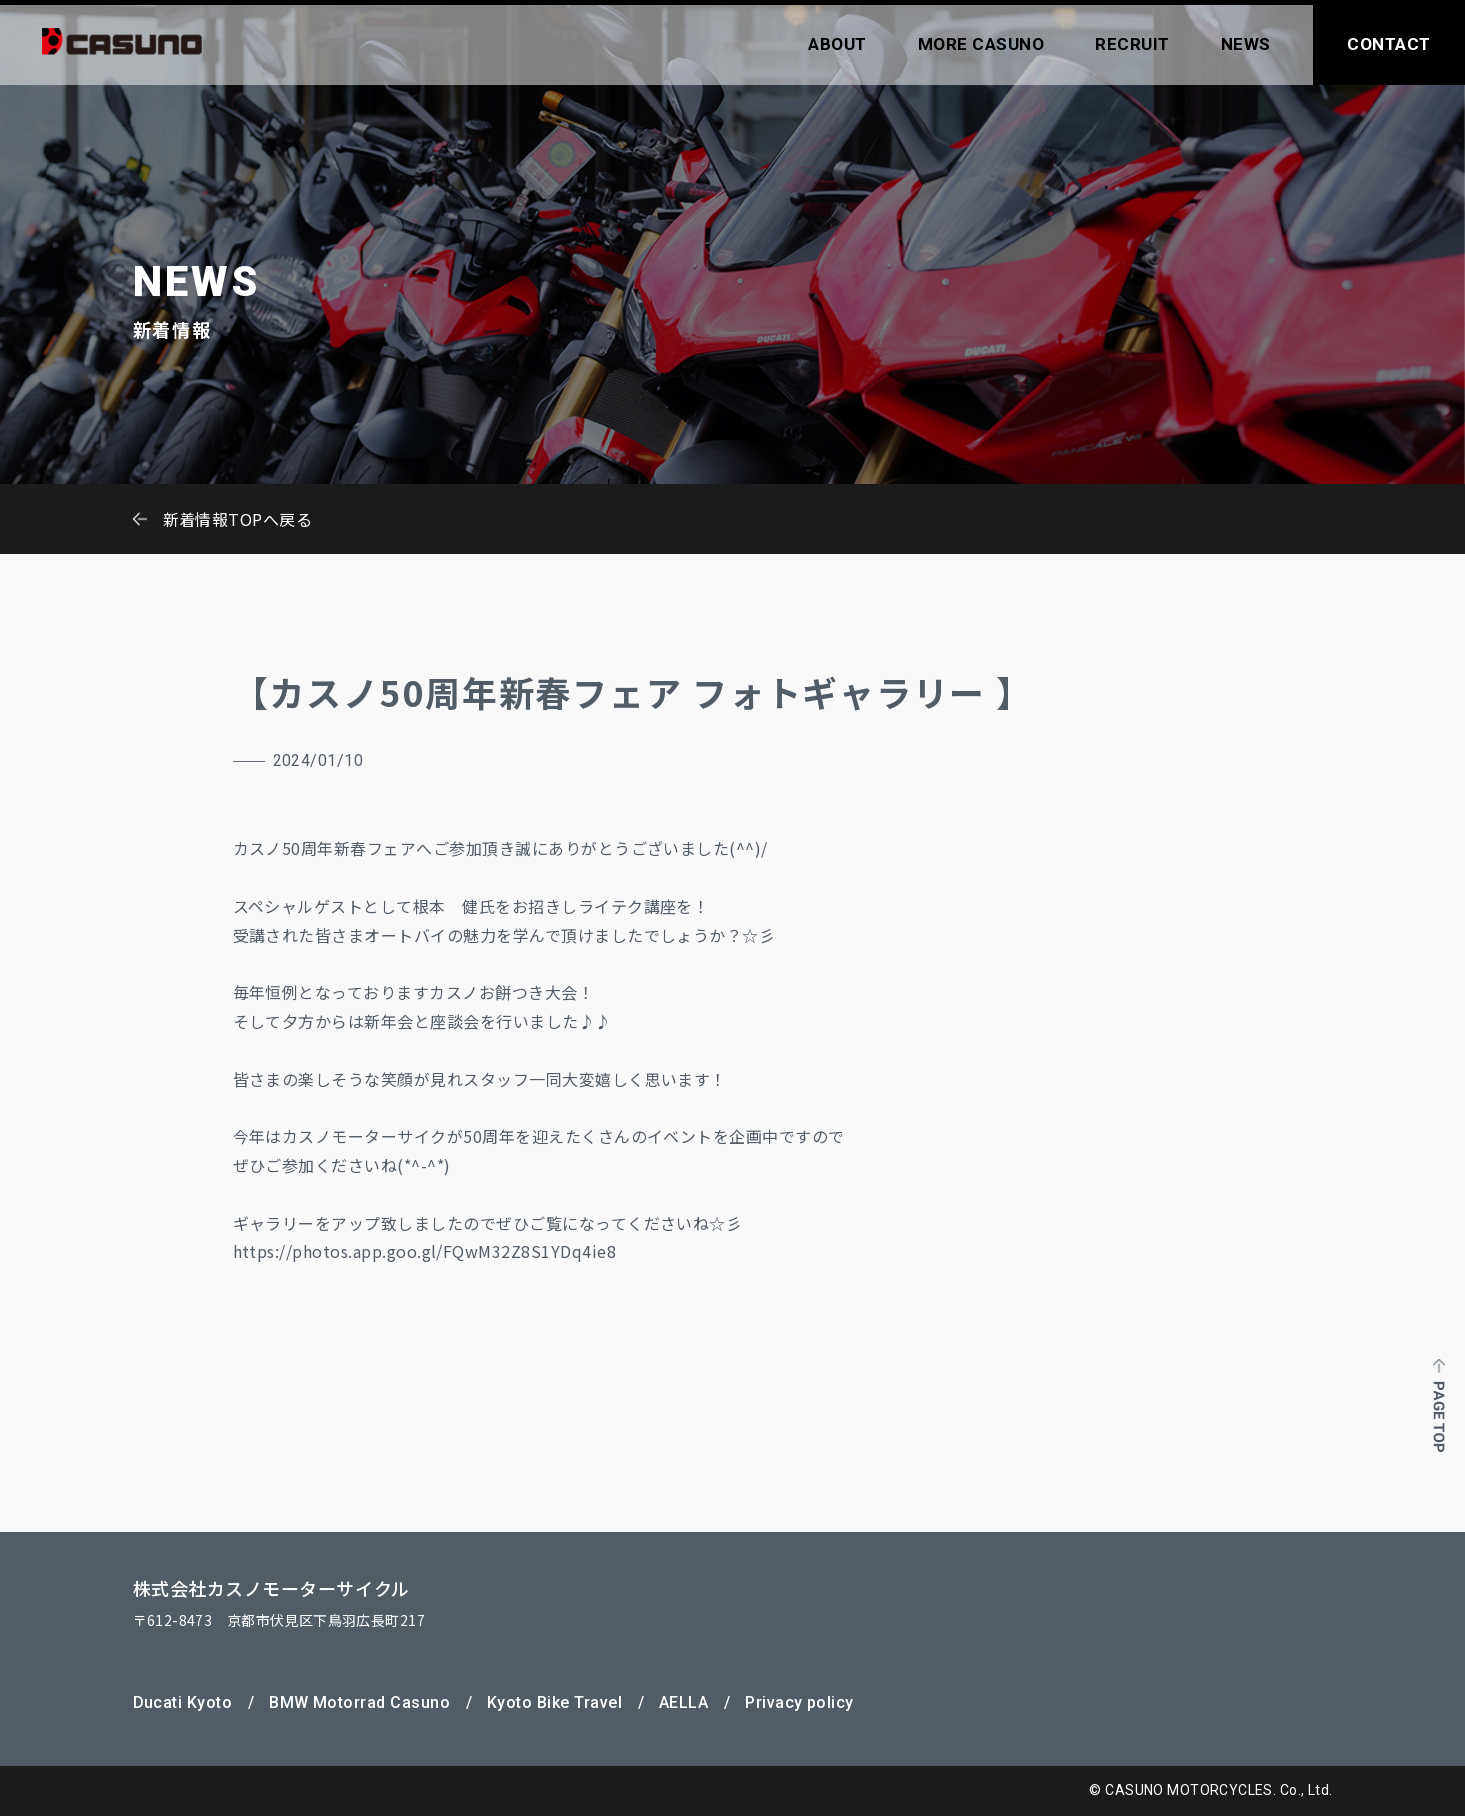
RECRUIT (1132, 44)
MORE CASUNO (981, 44)
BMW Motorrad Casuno (359, 1702)
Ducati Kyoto (183, 1702)
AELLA (683, 1702)
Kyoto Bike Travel (554, 1702)
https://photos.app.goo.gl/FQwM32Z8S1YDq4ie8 (425, 1251)
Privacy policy (799, 1702)
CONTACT (1389, 44)
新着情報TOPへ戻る (238, 519)
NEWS (1246, 44)
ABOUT (837, 44)
